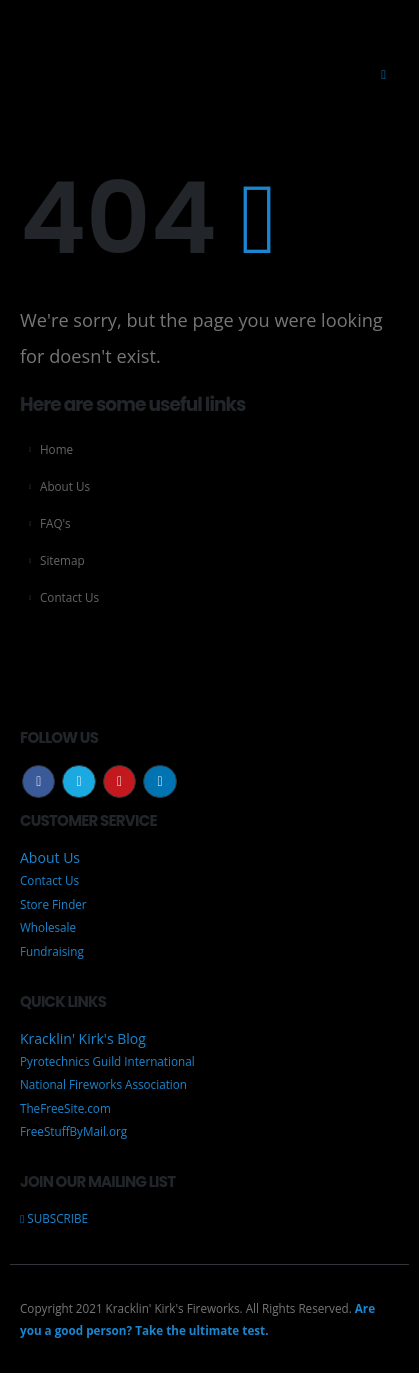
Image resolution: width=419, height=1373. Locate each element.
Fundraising (52, 951)
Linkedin (159, 781)
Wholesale (48, 927)
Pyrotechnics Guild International (107, 1061)
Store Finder (53, 904)
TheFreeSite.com (65, 1108)
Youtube (119, 781)
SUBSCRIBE (54, 1218)
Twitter (78, 781)
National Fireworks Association (103, 1084)
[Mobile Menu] (383, 74)
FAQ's (55, 523)
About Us (65, 486)
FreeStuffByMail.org (73, 1131)
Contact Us (69, 597)
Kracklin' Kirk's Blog (83, 1037)
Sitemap (62, 560)
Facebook (38, 781)
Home (56, 449)
